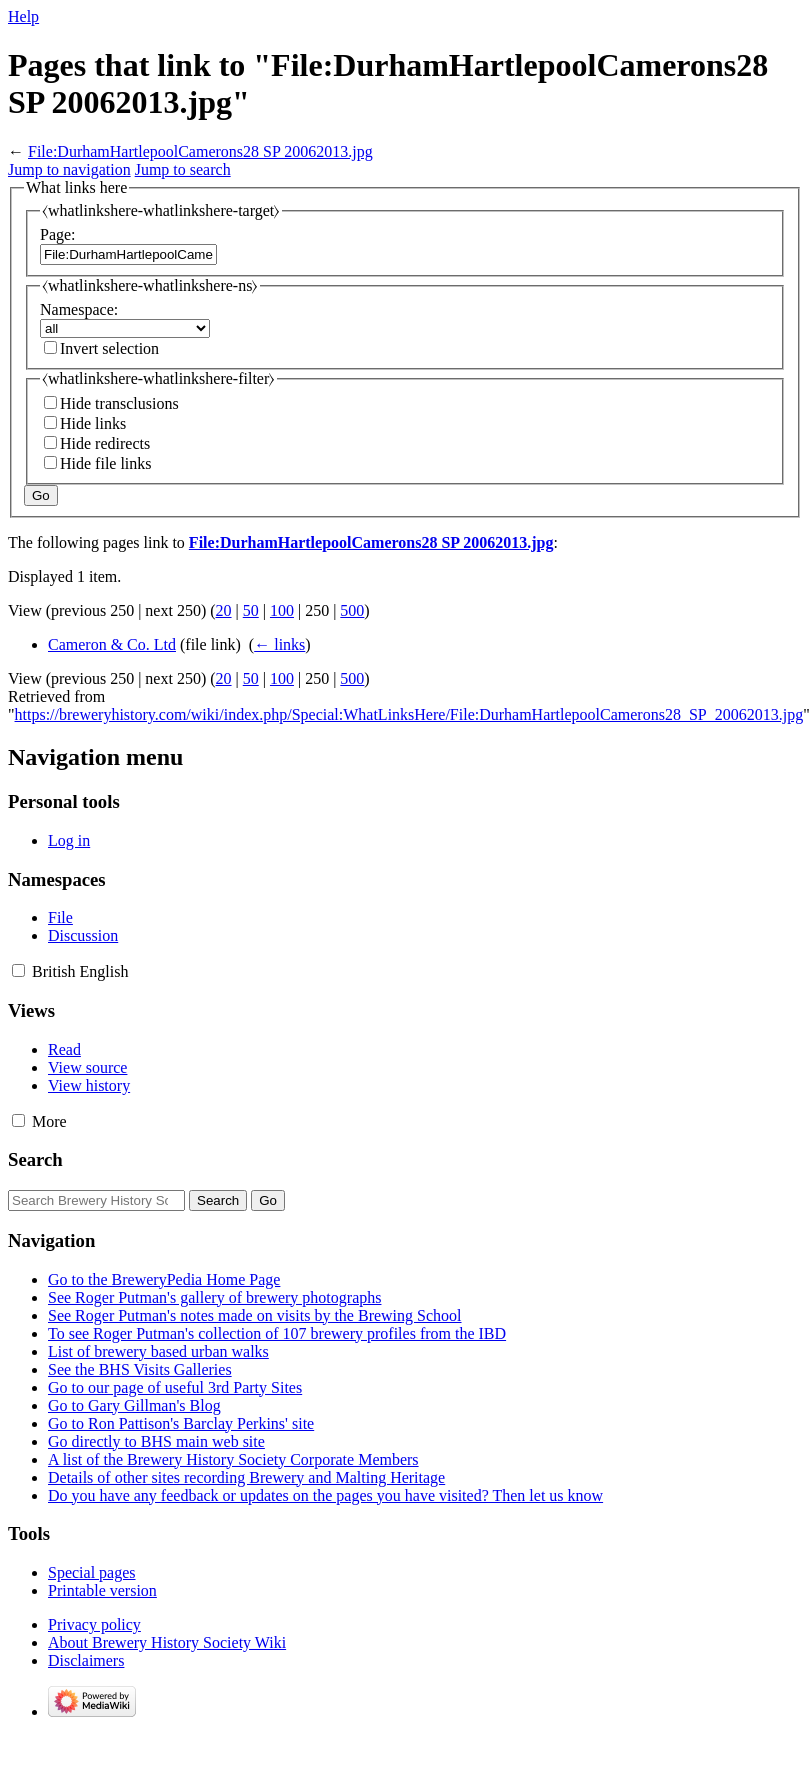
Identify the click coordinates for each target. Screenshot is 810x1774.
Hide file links (106, 463)
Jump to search (183, 169)
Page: (58, 234)
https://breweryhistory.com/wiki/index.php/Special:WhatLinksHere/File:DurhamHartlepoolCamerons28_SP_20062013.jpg (409, 714)
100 (282, 610)
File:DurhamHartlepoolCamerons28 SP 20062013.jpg (200, 151)
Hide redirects (105, 443)
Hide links (93, 423)
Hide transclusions (119, 403)
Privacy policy (94, 1624)
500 (352, 610)
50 (251, 610)
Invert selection (109, 348)
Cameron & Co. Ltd (112, 644)
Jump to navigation (69, 169)
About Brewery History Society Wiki (167, 1642)
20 (224, 610)
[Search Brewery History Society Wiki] (96, 1200)
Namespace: (79, 309)
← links (279, 644)
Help (23, 16)
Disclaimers (86, 1660)
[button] (18, 970)
